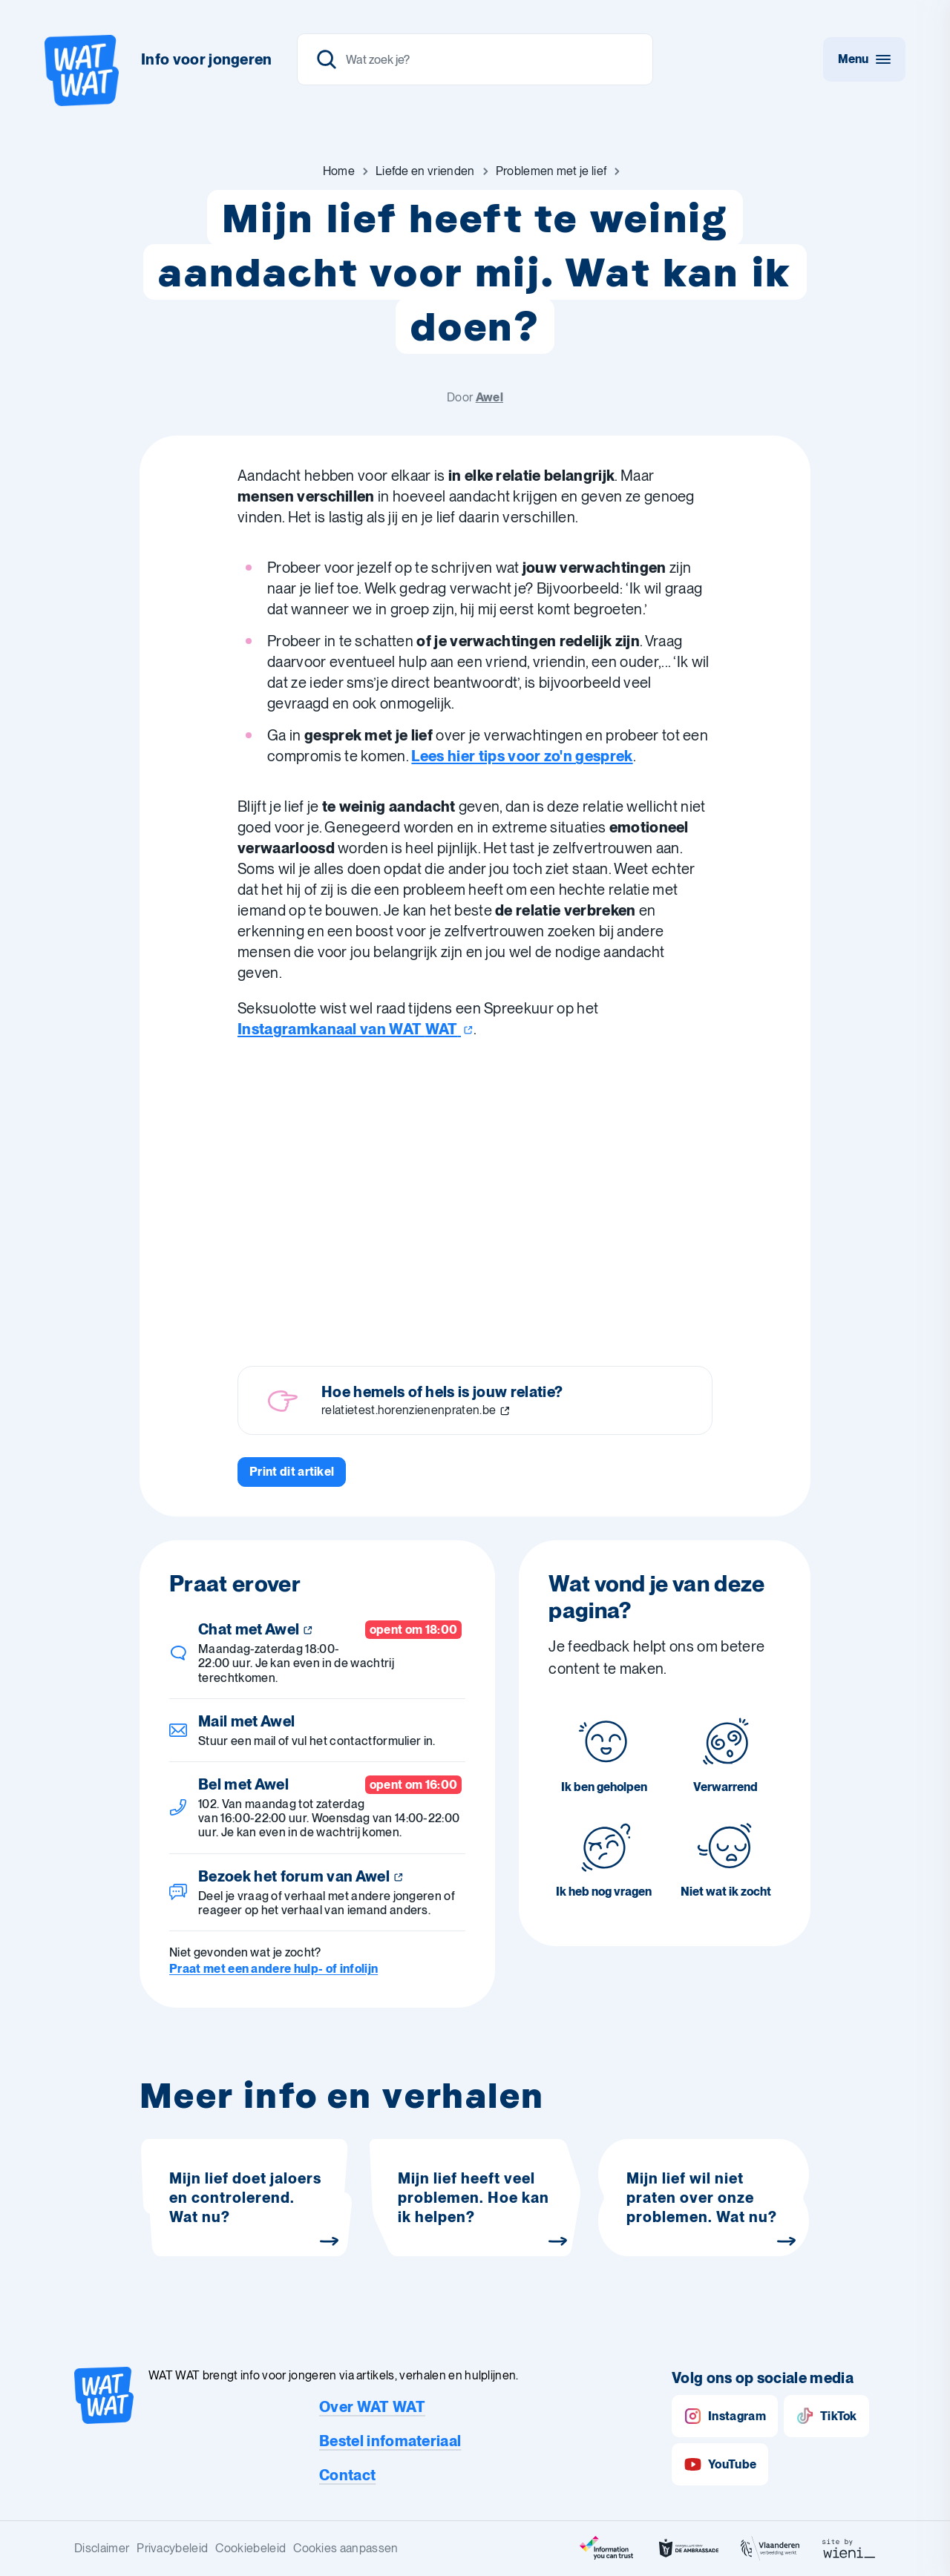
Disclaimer (101, 2548)
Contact (347, 2475)
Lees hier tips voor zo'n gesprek (521, 756)
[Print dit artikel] (292, 1472)
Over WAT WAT (372, 2407)
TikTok (826, 2416)
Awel (489, 397)
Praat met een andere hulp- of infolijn (273, 1969)
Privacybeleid (172, 2548)
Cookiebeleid (250, 2548)
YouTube (720, 2464)
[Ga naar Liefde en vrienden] (425, 171)
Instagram (725, 2416)
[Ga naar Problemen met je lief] (551, 171)
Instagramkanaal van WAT (356, 1029)
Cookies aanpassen (345, 2548)
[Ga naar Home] (339, 171)
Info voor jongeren (206, 59)
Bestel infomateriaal (390, 2441)
